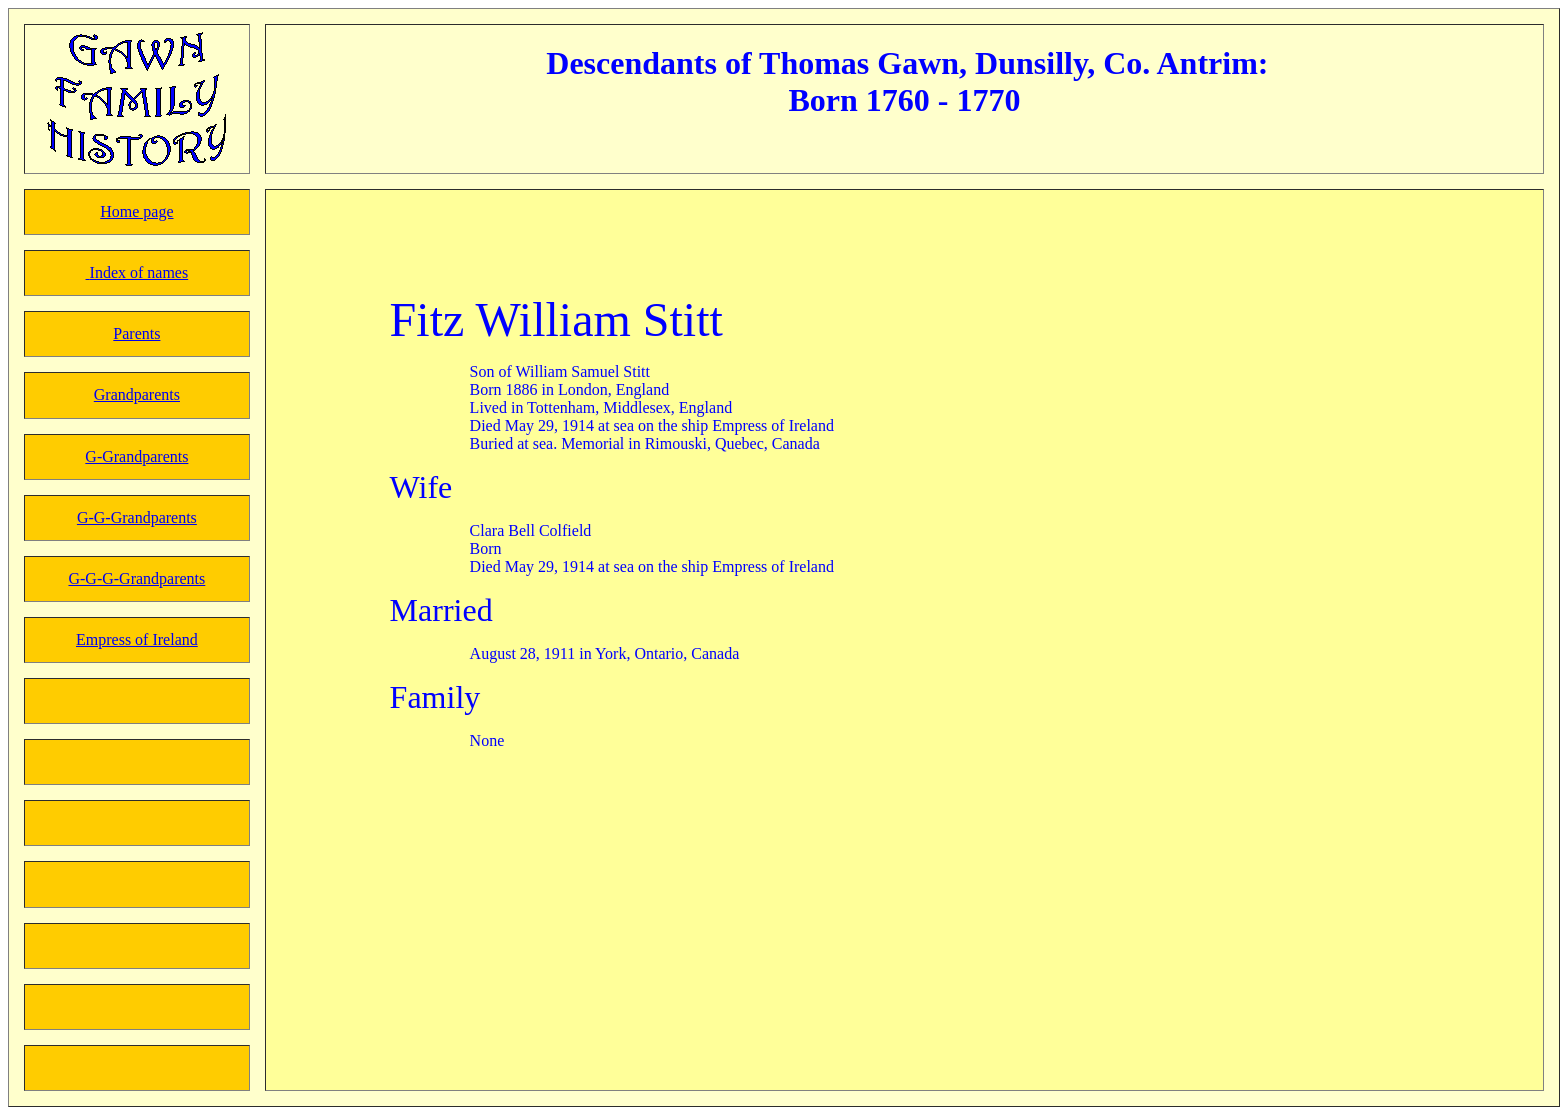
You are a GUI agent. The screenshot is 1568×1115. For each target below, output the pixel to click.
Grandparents (137, 394)
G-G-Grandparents (137, 517)
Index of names (139, 272)
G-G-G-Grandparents (136, 578)
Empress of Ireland (137, 639)
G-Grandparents (136, 456)
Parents (136, 333)
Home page (136, 211)
